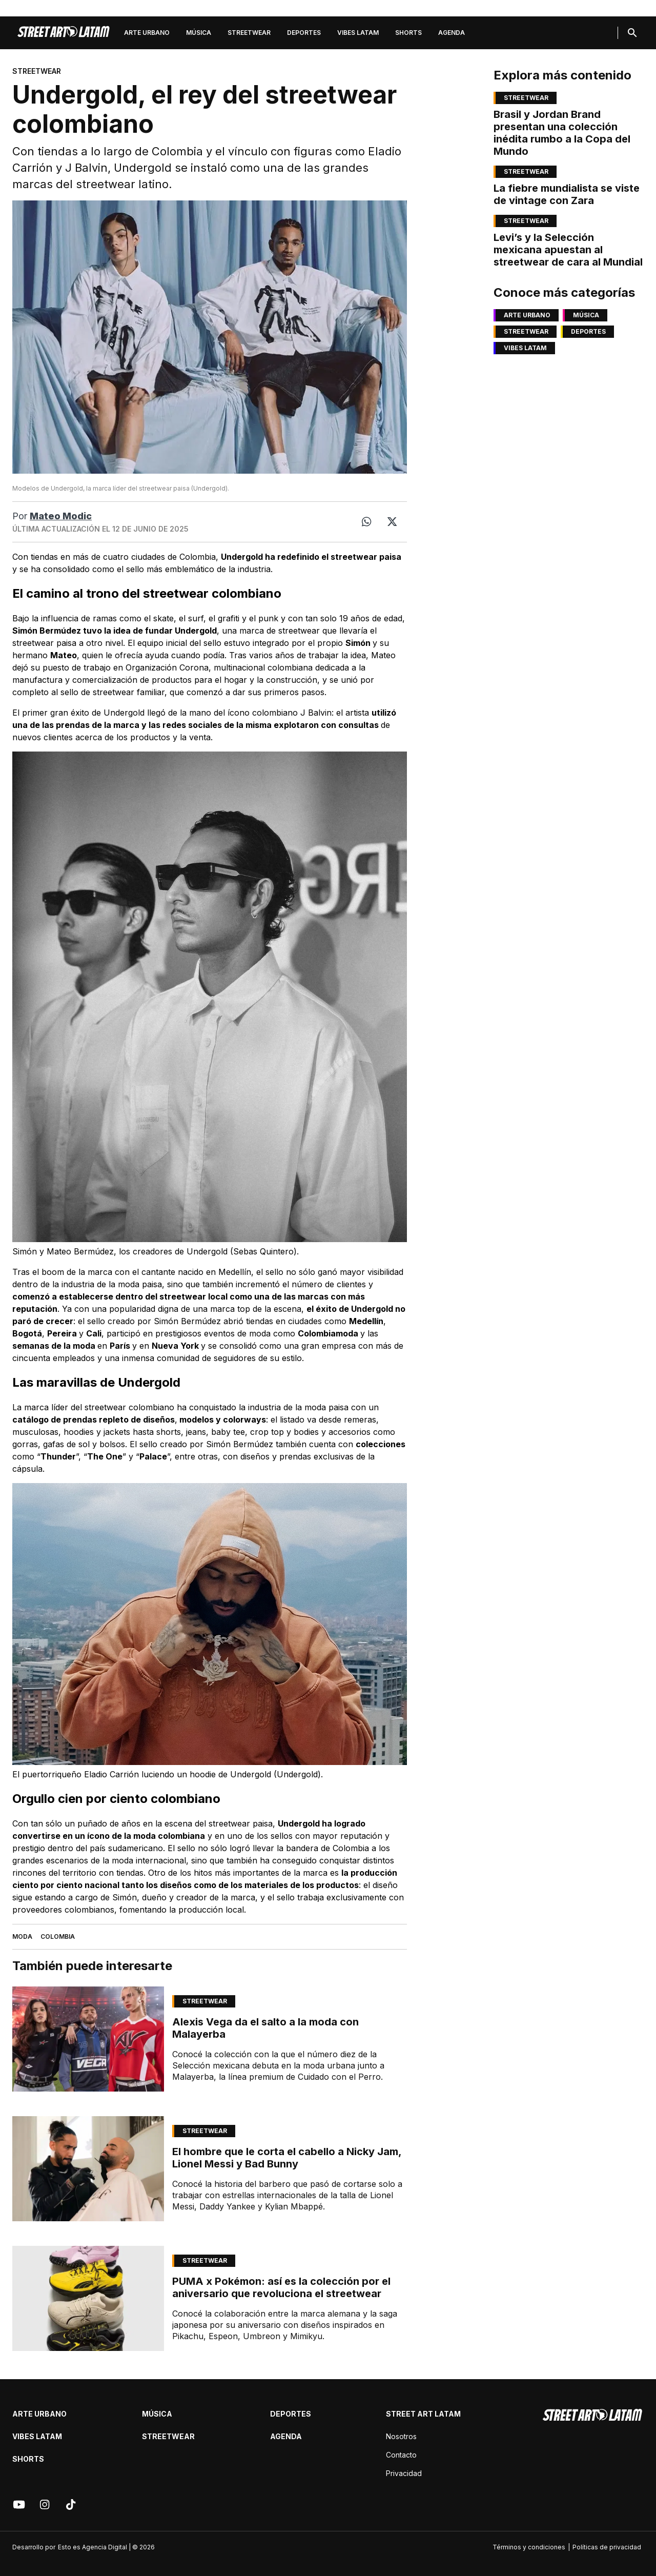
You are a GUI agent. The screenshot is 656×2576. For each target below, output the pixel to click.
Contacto (401, 2454)
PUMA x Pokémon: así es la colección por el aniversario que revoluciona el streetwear (281, 2287)
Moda (22, 1936)
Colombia (57, 1936)
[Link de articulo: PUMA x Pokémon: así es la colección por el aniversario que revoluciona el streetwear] (88, 2298)
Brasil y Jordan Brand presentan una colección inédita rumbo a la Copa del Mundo (562, 132)
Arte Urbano (147, 32)
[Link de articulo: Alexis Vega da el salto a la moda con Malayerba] (88, 2039)
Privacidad (404, 2473)
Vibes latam (358, 32)
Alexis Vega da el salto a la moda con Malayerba (265, 2028)
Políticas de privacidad (606, 2547)
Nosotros (401, 2436)
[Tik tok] (70, 2505)
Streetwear (249, 32)
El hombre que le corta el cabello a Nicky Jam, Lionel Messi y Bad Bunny (286, 2157)
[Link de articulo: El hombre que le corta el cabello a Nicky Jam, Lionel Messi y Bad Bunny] (88, 2168)
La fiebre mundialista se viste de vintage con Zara (567, 194)
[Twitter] (392, 522)
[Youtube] (19, 2505)
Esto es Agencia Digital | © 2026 (106, 2547)
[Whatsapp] (366, 522)
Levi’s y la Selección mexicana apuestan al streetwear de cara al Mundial (568, 249)
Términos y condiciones (529, 2547)
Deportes (304, 32)
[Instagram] (44, 2505)
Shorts (408, 32)
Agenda (451, 32)
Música (198, 32)
